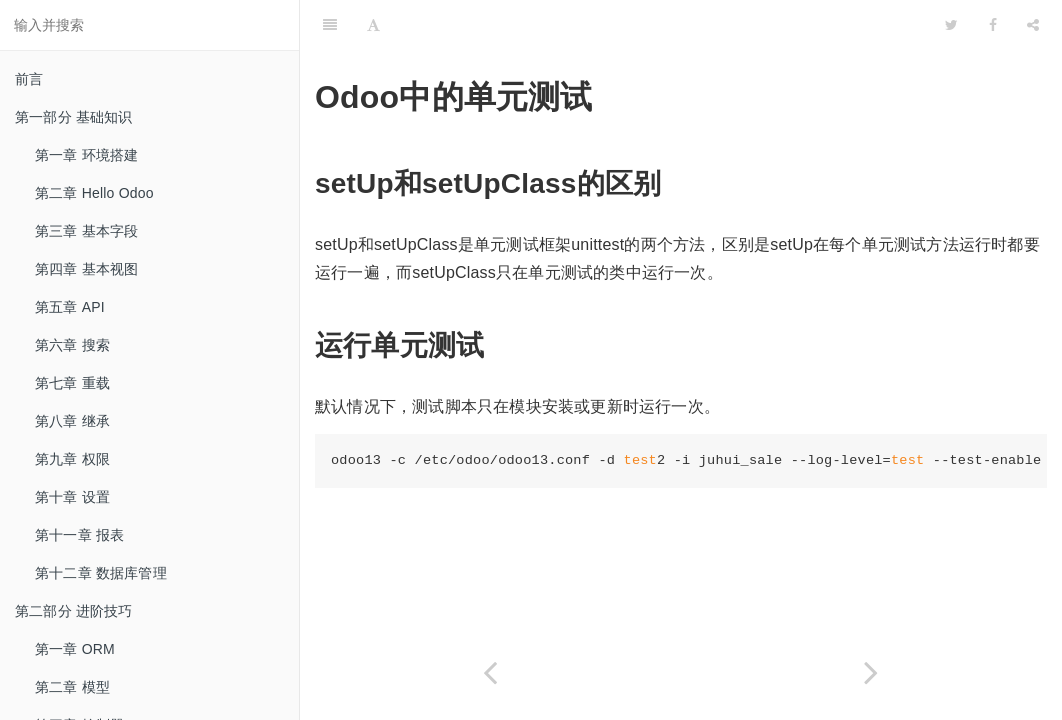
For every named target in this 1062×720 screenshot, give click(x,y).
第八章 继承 (72, 421)
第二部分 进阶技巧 (74, 611)
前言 (29, 79)
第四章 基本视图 (87, 269)
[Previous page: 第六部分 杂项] (490, 672)
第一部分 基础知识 (74, 117)
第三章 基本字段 (87, 231)
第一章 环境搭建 (87, 155)
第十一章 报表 (79, 535)
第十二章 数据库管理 (101, 573)
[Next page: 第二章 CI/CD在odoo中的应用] (871, 672)
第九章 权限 (72, 459)
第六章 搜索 (72, 345)
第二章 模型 (72, 687)
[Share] (1033, 25)
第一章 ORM (75, 649)
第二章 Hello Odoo (94, 193)
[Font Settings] (373, 25)
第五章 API (70, 307)
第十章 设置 (72, 497)
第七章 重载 (72, 383)
